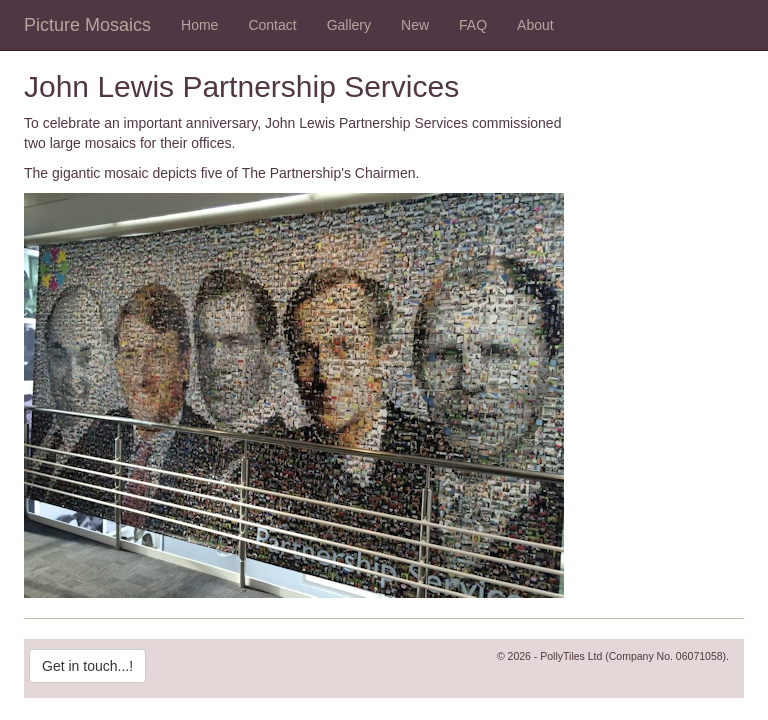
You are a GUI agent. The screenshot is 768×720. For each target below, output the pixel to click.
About (535, 25)
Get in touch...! (87, 666)
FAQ (473, 25)
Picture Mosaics (87, 25)
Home (199, 25)
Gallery (349, 25)
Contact (272, 25)
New (415, 25)
